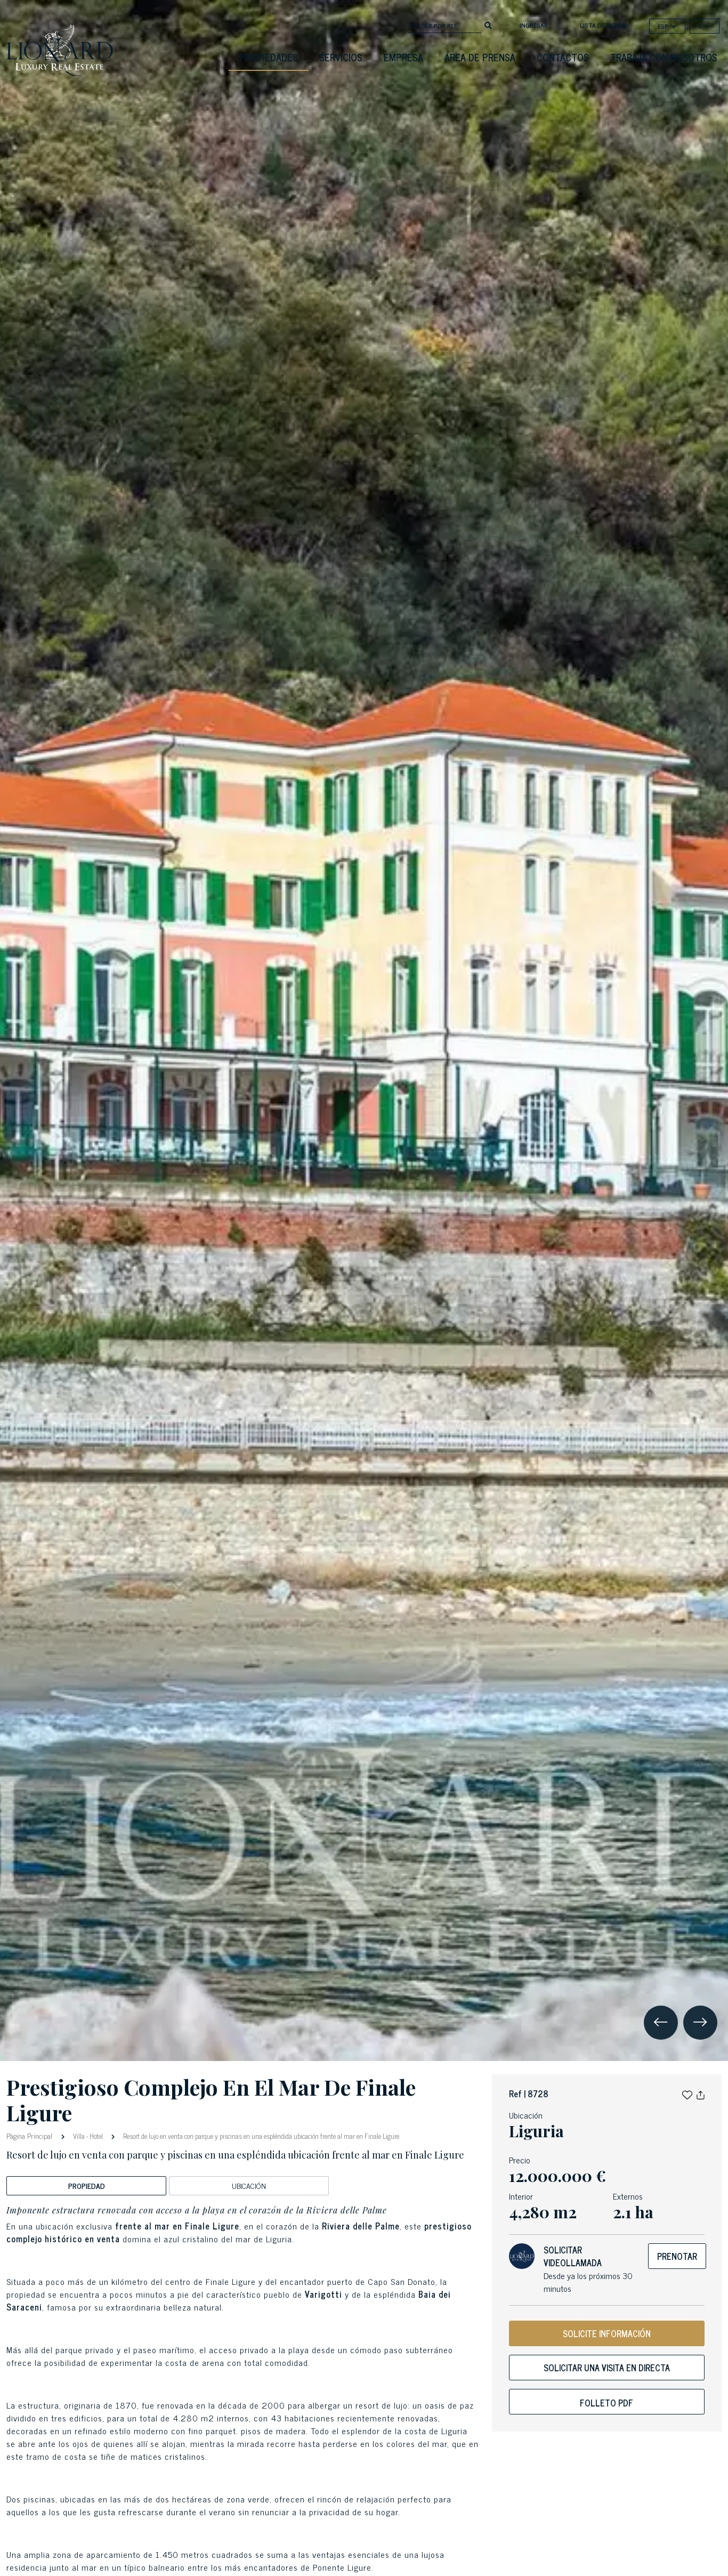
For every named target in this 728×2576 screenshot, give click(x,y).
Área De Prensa (479, 57)
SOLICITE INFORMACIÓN (607, 2333)
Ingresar (534, 25)
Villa (78, 2136)
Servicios (340, 57)
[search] (488, 24)
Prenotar (677, 2256)
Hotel (96, 2136)
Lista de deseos (604, 25)
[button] (687, 2093)
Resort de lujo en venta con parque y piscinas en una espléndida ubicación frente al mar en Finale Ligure (260, 2136)
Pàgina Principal (30, 2135)
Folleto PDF (606, 2403)
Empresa (403, 57)
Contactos (563, 57)
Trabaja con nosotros (663, 57)
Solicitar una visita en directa (607, 2367)
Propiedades (268, 57)
